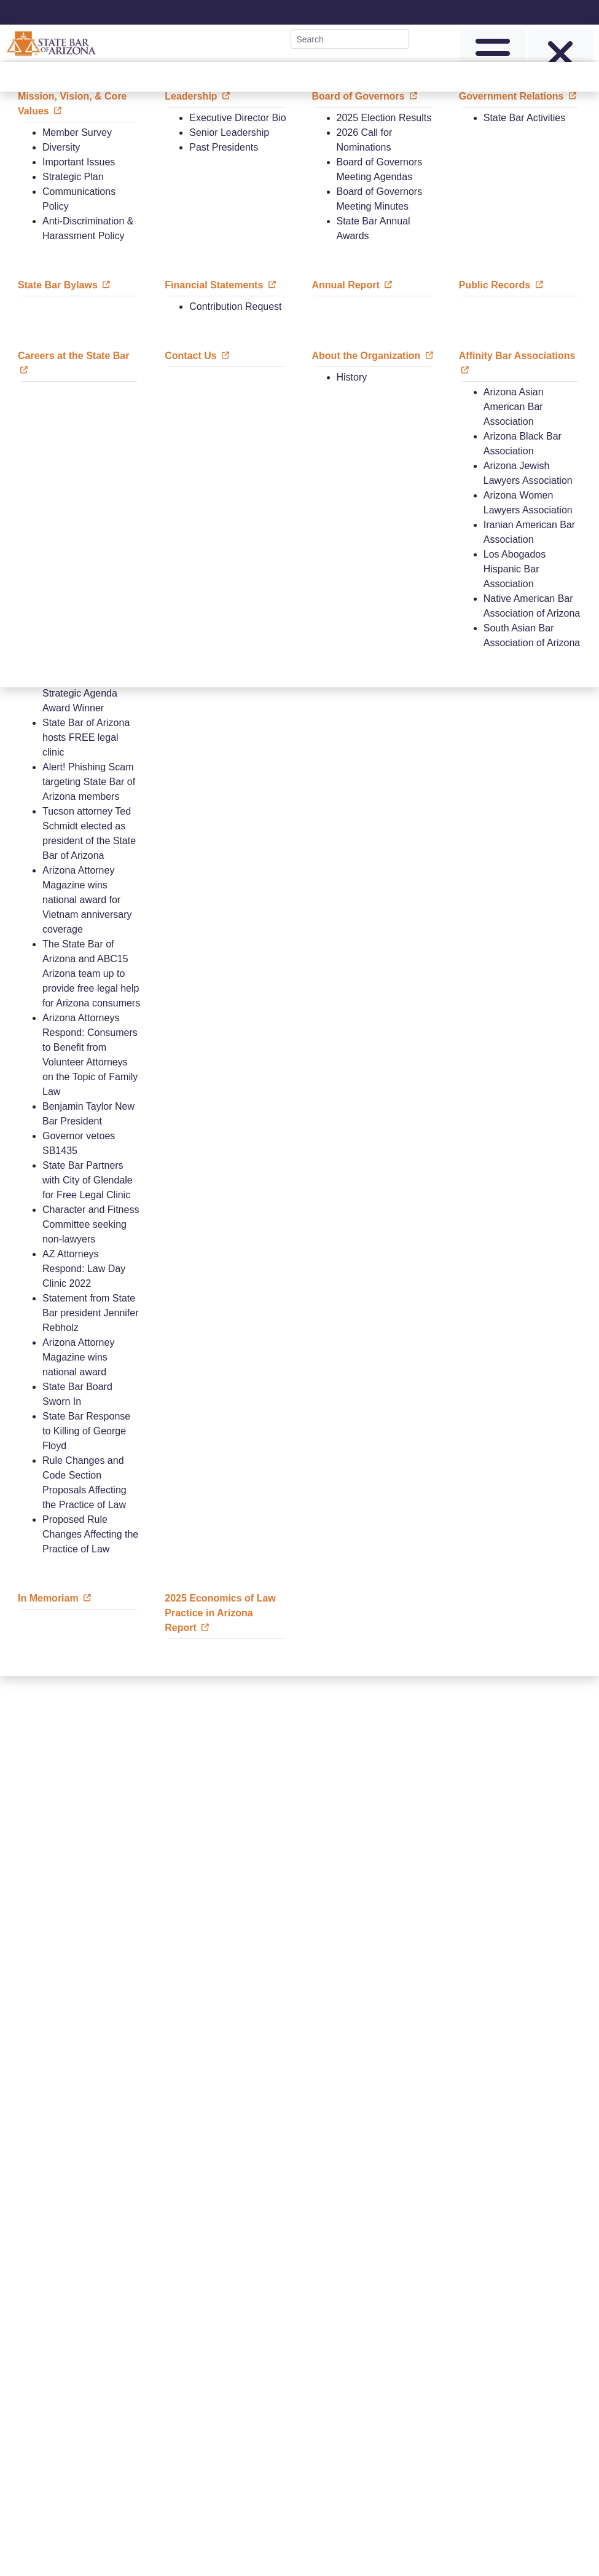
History (352, 377)
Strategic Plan (73, 177)
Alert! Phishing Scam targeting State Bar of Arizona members (88, 782)
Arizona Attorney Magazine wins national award (78, 1357)
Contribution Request (235, 306)
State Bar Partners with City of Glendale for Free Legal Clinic (87, 1180)
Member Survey (77, 132)
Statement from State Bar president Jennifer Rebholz (90, 1313)
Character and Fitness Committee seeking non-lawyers (90, 1224)
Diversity (61, 147)
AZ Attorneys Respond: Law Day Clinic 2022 (83, 1269)
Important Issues (78, 162)
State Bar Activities (524, 118)
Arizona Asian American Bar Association (514, 407)
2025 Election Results (384, 118)
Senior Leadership (229, 132)
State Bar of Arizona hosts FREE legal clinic (86, 737)
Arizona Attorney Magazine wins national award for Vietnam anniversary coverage (87, 899)
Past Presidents (223, 147)
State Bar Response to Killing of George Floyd (86, 1431)
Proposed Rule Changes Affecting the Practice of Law (90, 1534)
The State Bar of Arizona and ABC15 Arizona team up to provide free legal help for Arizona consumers (91, 973)
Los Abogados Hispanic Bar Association (515, 569)
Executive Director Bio (237, 118)
